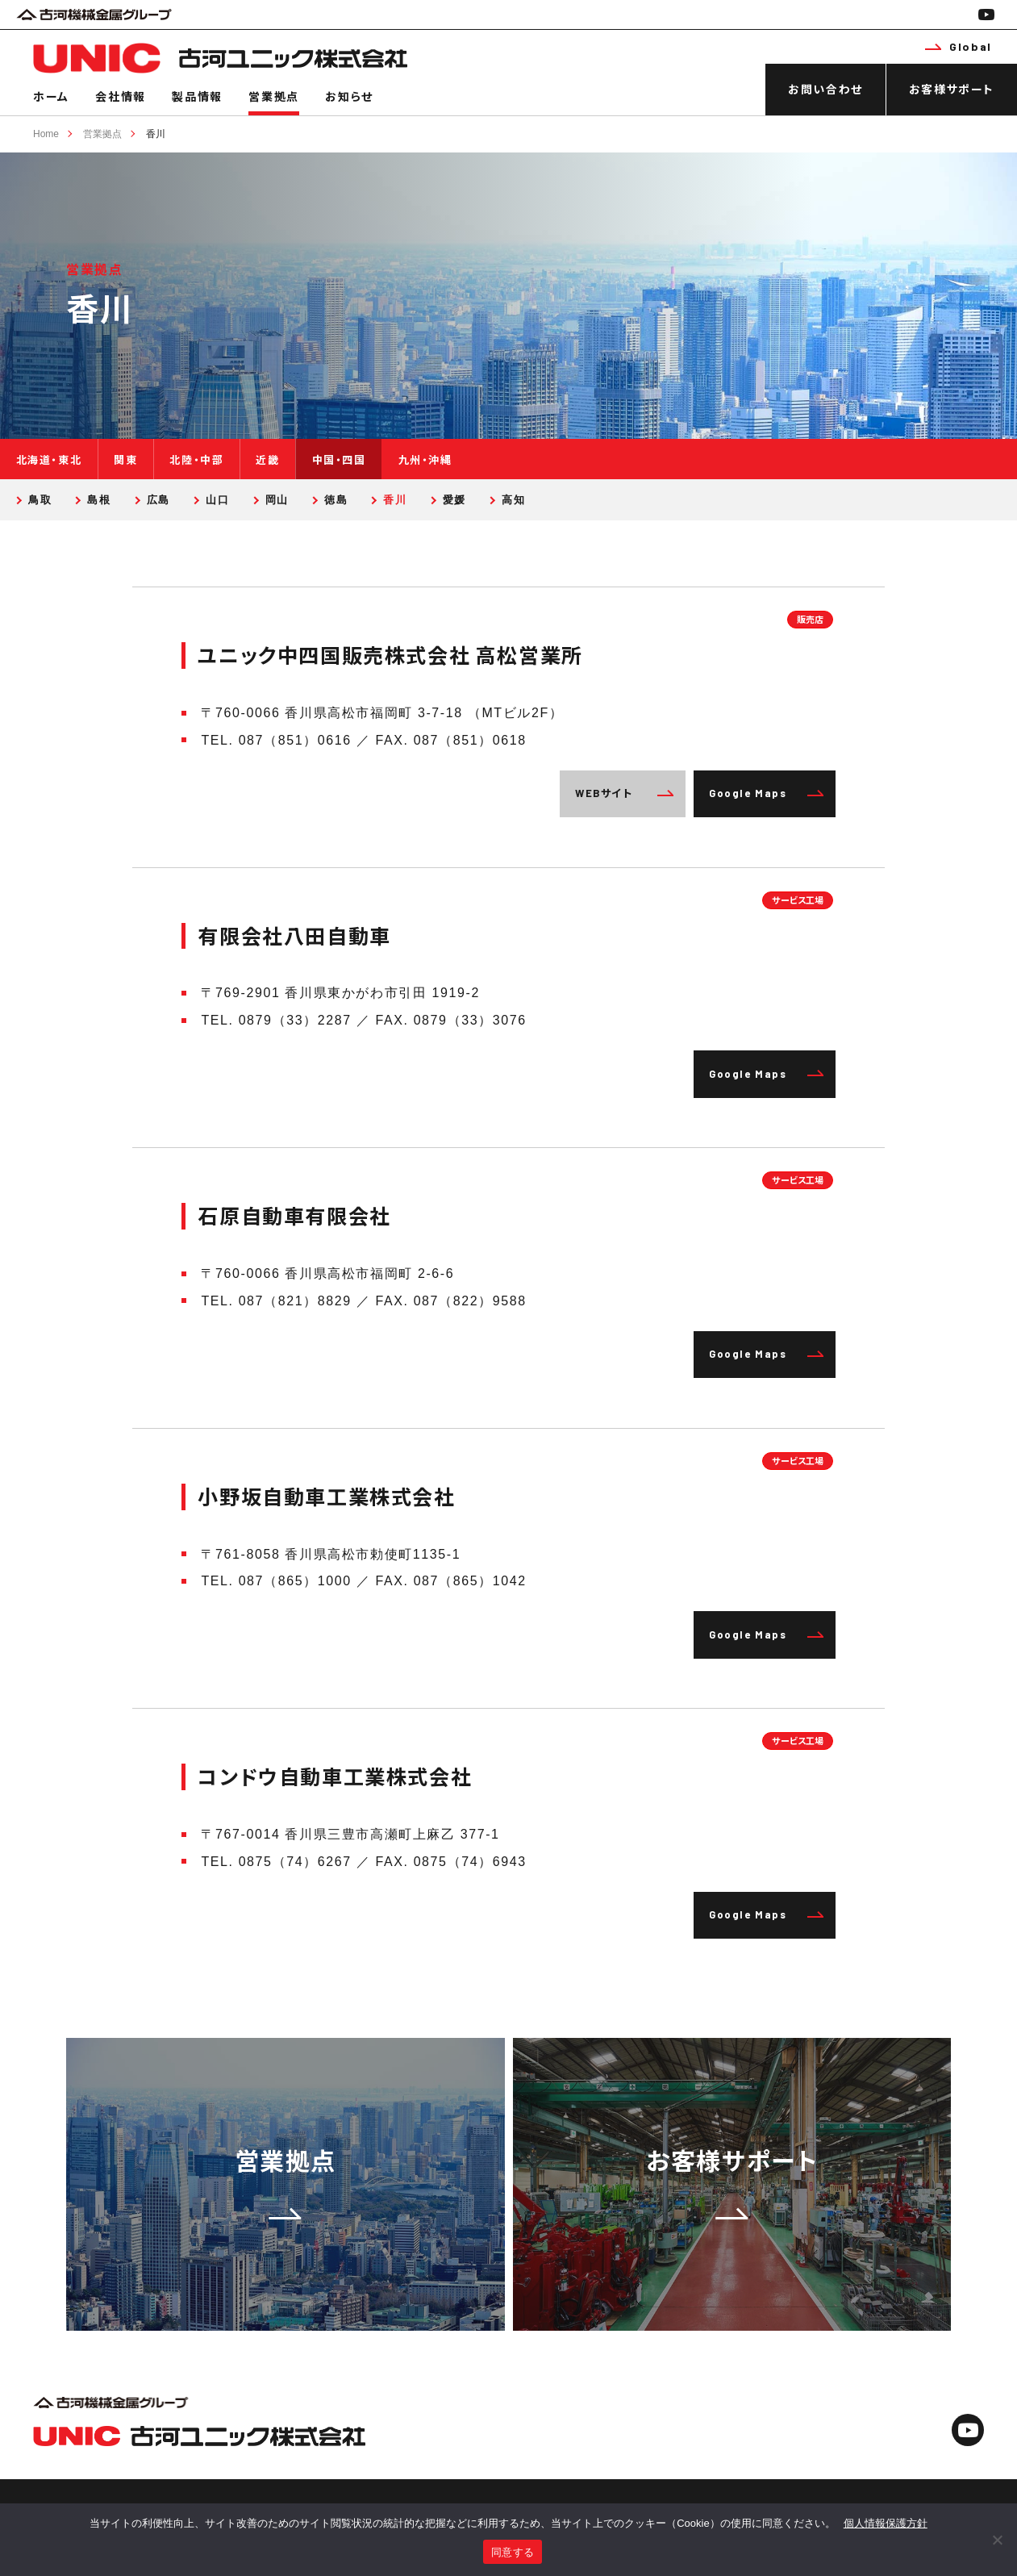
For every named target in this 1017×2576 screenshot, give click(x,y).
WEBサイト (624, 793)
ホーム (51, 96)
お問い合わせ (825, 89)
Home (46, 134)
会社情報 (120, 96)
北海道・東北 (49, 459)
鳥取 (40, 500)
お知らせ (349, 96)
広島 (158, 500)
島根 (98, 500)
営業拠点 (273, 96)
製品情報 (197, 96)
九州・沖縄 (425, 459)
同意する (512, 2552)
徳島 (336, 500)
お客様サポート (951, 89)
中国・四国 (339, 459)
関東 (125, 459)
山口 (217, 500)
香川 (155, 134)
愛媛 (454, 500)
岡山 (277, 500)
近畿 (267, 459)
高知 (513, 500)
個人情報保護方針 (885, 2523)
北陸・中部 (196, 459)
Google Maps (766, 793)
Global (958, 46)
